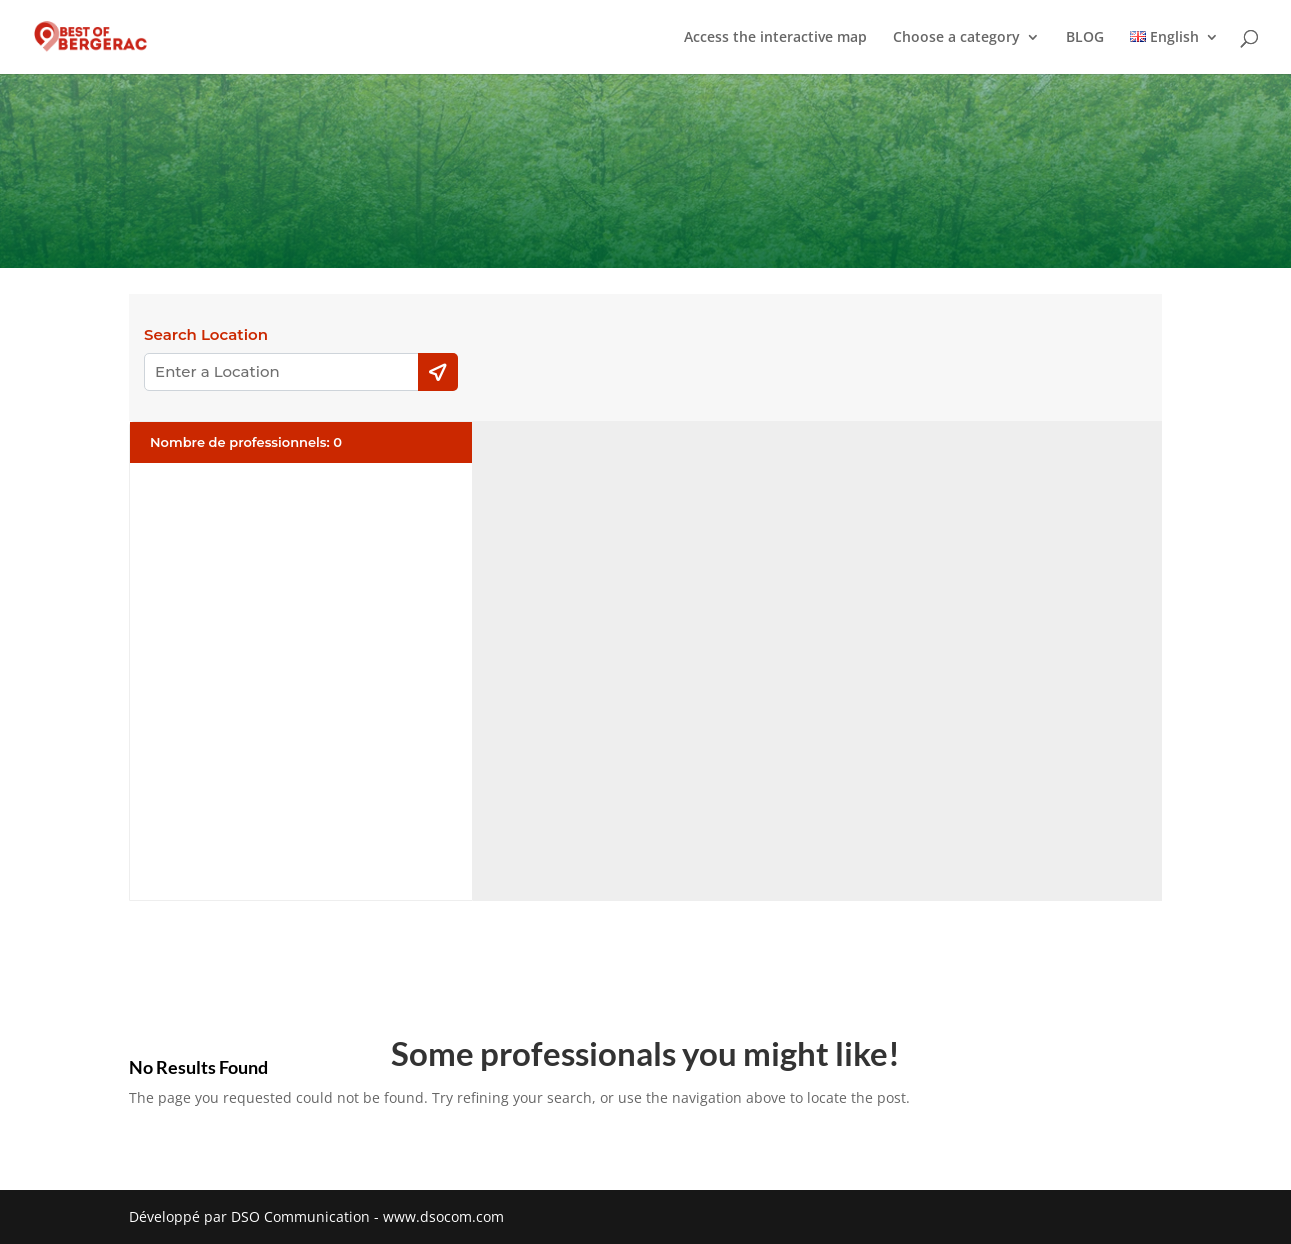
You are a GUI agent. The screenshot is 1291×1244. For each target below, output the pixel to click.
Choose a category (956, 38)
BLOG (1085, 38)
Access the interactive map (775, 38)
